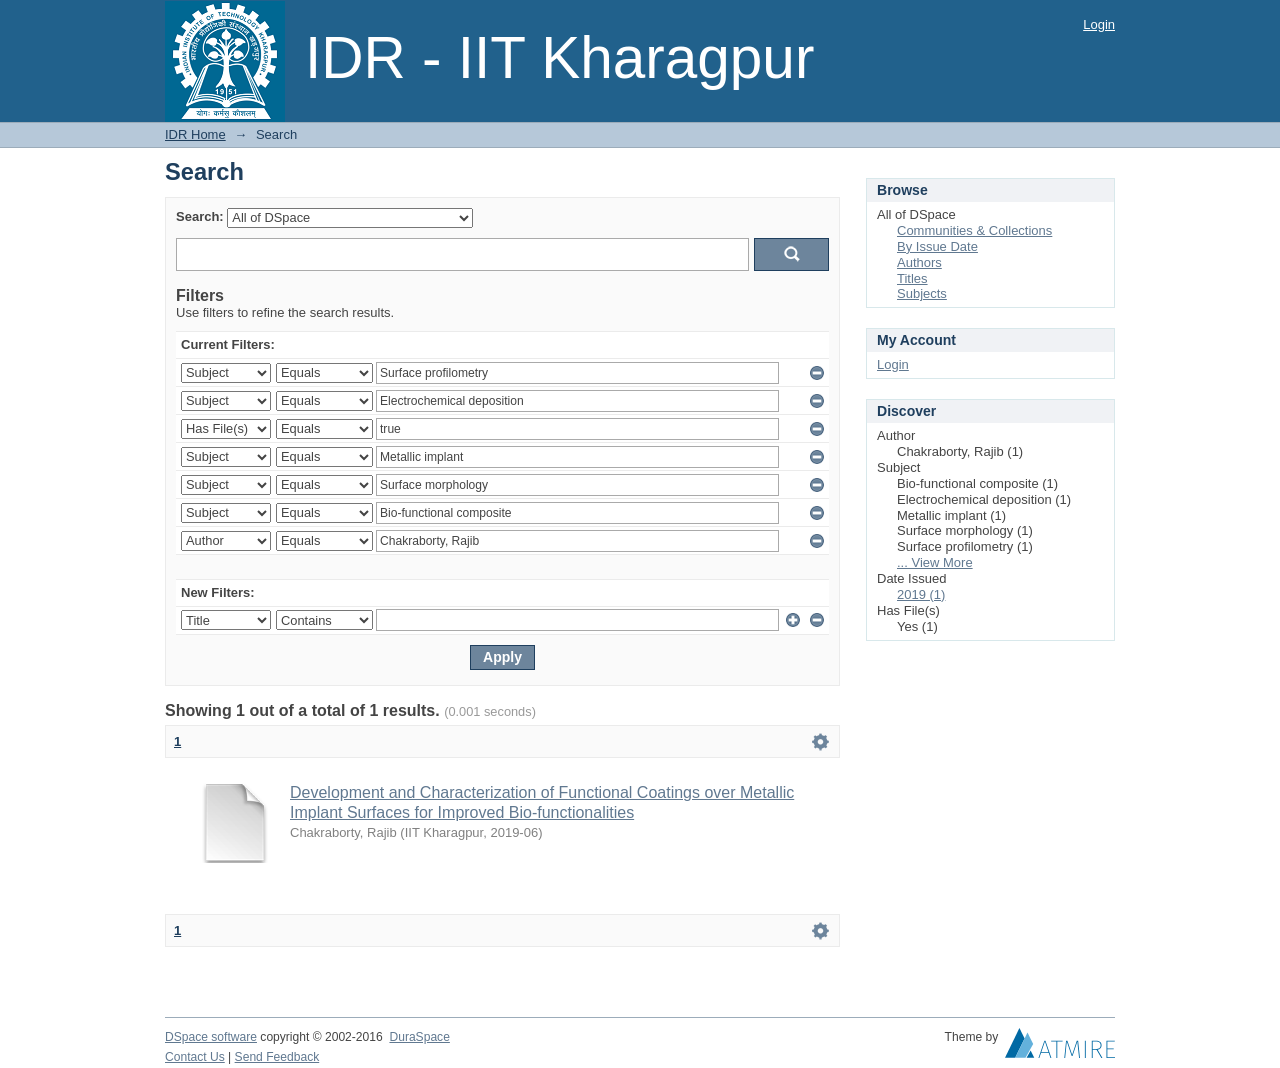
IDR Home (195, 134)
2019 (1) (921, 594)
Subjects (922, 293)
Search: (200, 216)
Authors (919, 262)
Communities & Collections (974, 230)
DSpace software (211, 1037)
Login (1099, 24)
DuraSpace (419, 1037)
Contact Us (195, 1057)
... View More (935, 562)
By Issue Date (937, 246)
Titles (912, 278)
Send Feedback (277, 1057)
